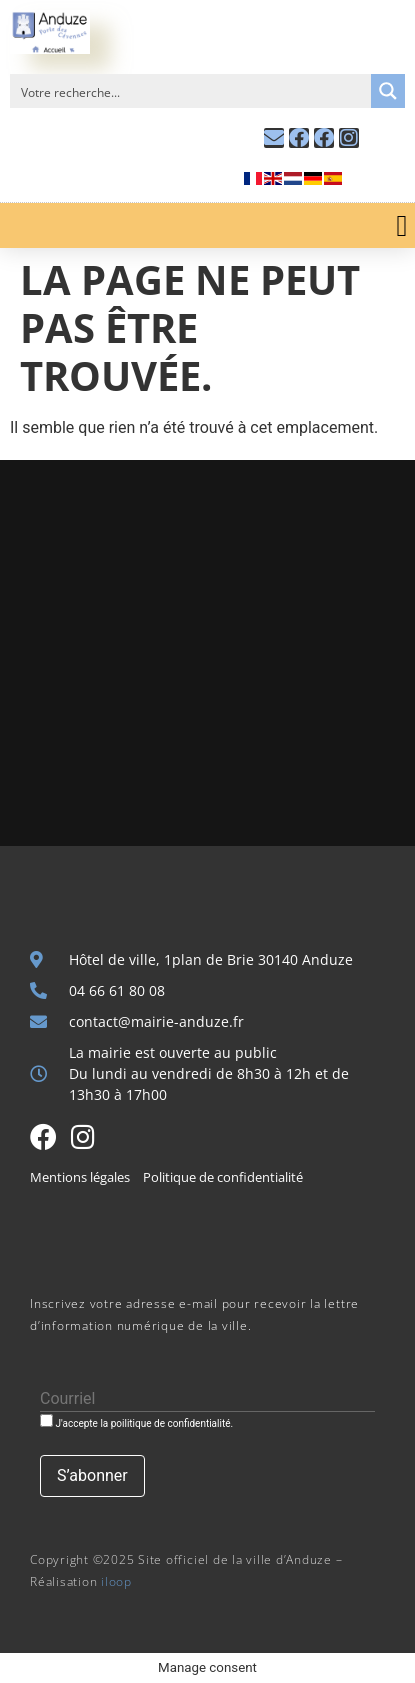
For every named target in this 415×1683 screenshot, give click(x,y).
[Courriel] (207, 1399)
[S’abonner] (92, 1476)
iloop (116, 1581)
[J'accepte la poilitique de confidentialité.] (46, 1420)
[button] (402, 225)
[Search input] (191, 91)
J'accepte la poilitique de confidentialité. (136, 1421)
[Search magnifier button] (388, 91)
